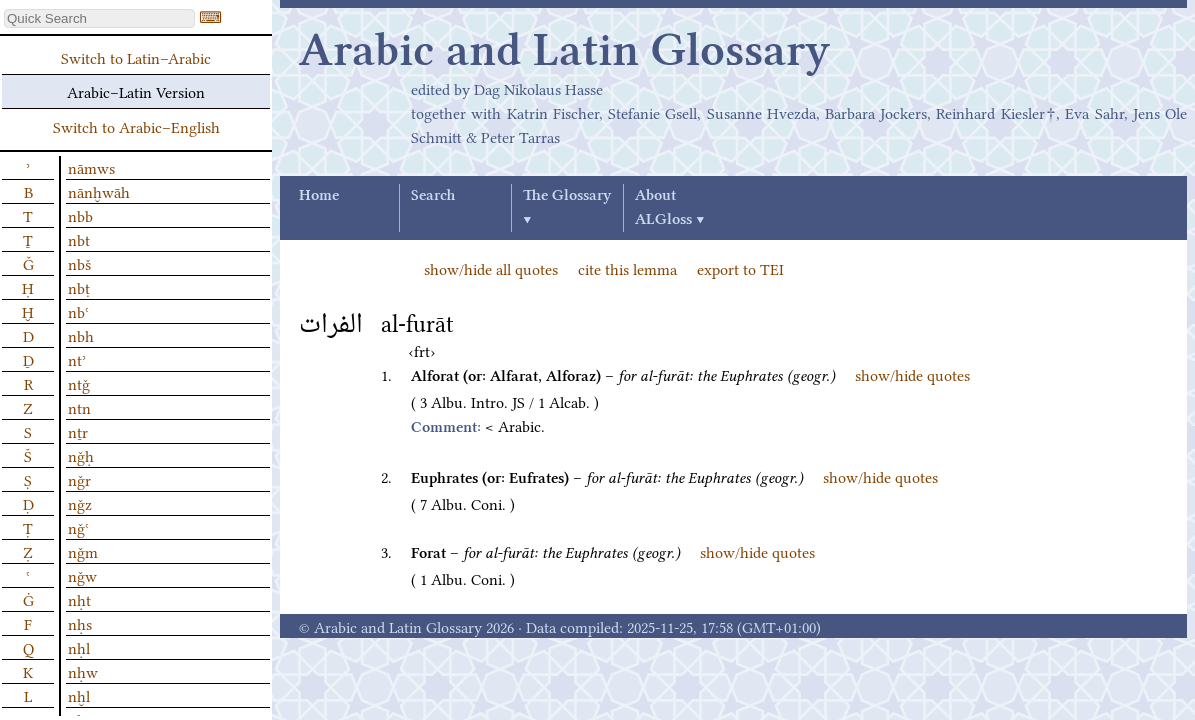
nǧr (79, 479)
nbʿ (78, 311)
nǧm (83, 551)
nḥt (79, 599)
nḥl (79, 647)
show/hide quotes (912, 374)
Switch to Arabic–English (136, 126)
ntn (79, 407)
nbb (80, 215)
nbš (79, 263)
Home (319, 196)
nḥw (83, 671)
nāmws (91, 167)
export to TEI (740, 268)
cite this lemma (627, 268)
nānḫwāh (99, 191)
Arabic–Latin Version (136, 91)
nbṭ (79, 287)
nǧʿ (78, 527)
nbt (79, 239)
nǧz (80, 503)
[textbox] (99, 18)
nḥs (80, 623)
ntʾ (77, 359)
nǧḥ (81, 455)
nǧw (82, 575)
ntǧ (79, 383)
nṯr (78, 431)
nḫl (79, 695)
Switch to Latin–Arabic (136, 57)
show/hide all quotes (491, 268)
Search (433, 196)
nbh (81, 335)
